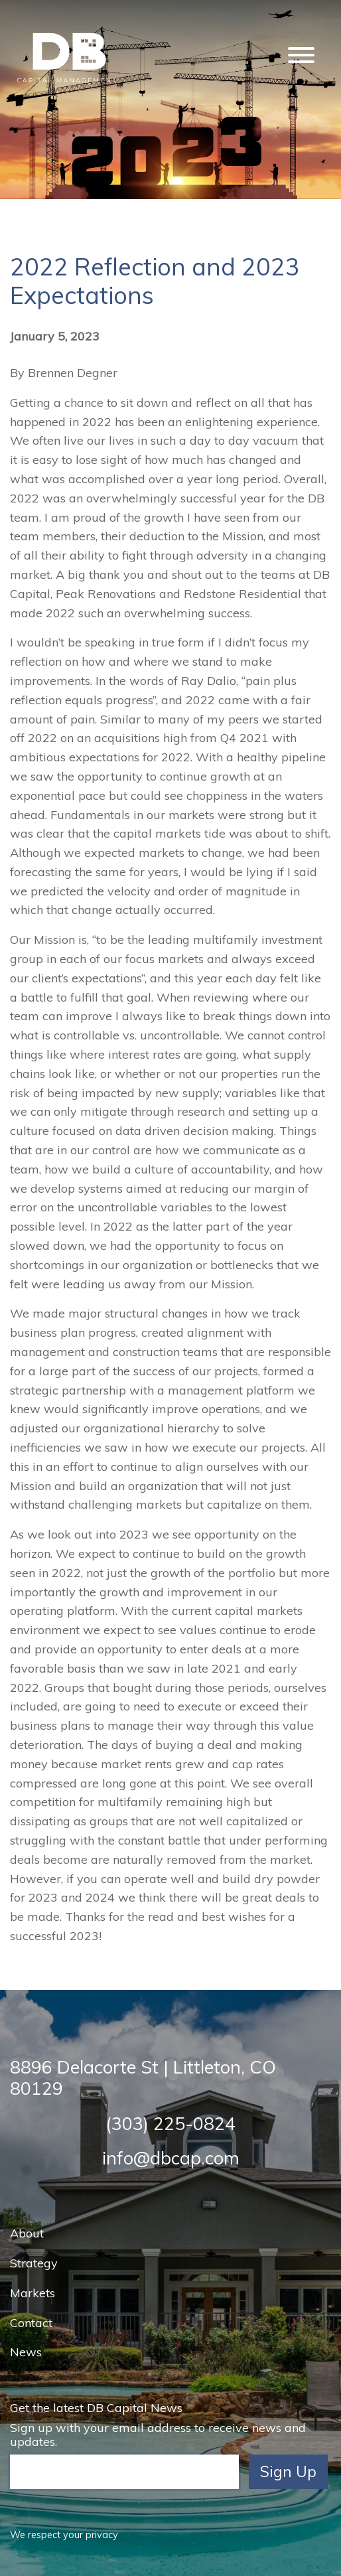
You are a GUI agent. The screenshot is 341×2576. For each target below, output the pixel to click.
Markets (32, 2293)
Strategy (34, 2263)
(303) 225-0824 (170, 2123)
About (27, 2233)
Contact (31, 2322)
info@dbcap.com (170, 2157)
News (26, 2352)
